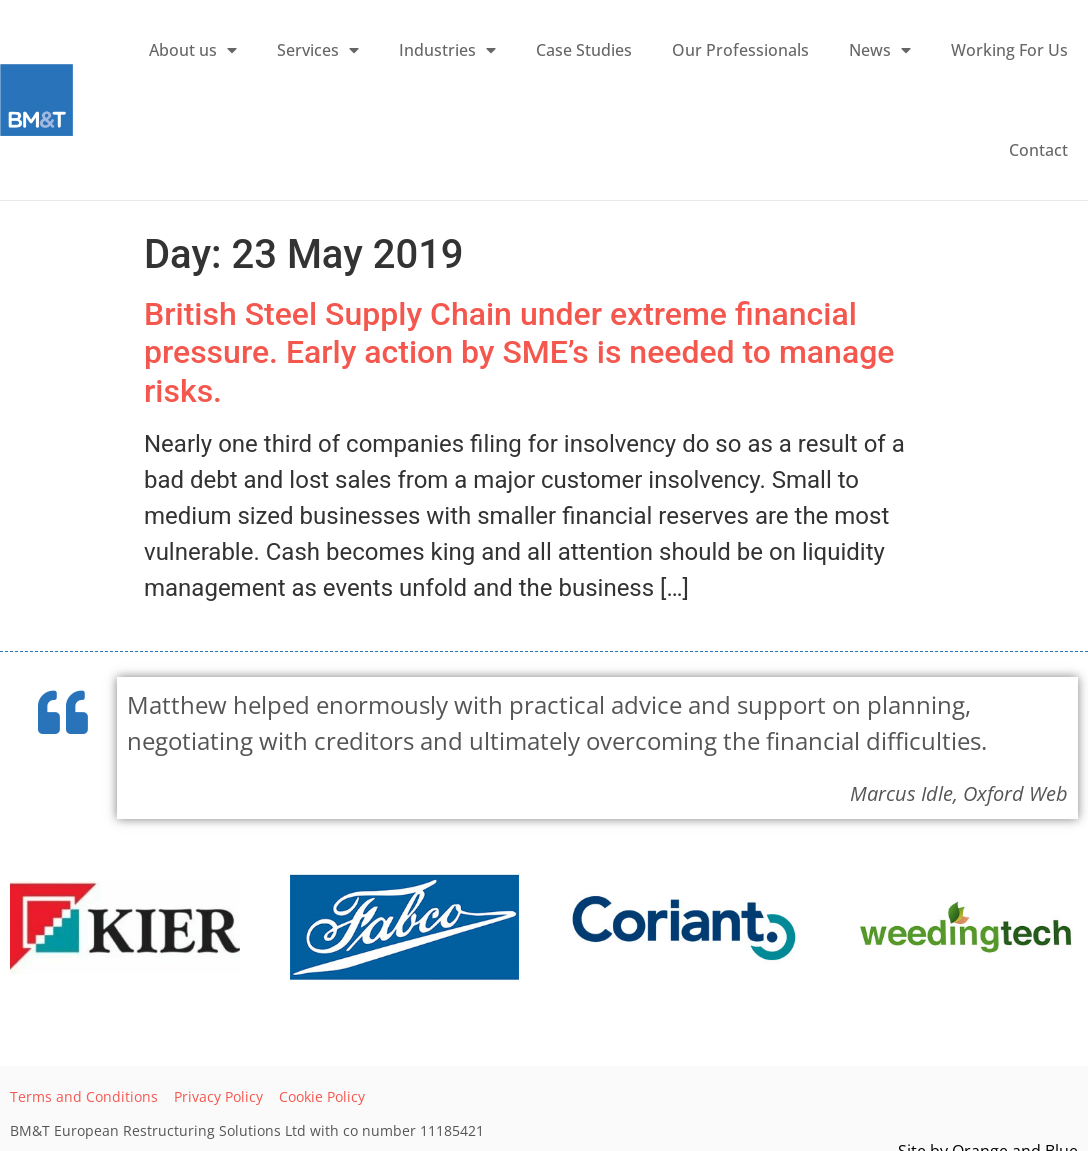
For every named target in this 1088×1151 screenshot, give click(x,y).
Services (318, 50)
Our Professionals (740, 50)
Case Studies (584, 50)
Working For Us (1009, 50)
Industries (447, 50)
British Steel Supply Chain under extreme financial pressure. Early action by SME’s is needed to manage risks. (519, 352)
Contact (1038, 150)
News (880, 50)
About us (193, 50)
